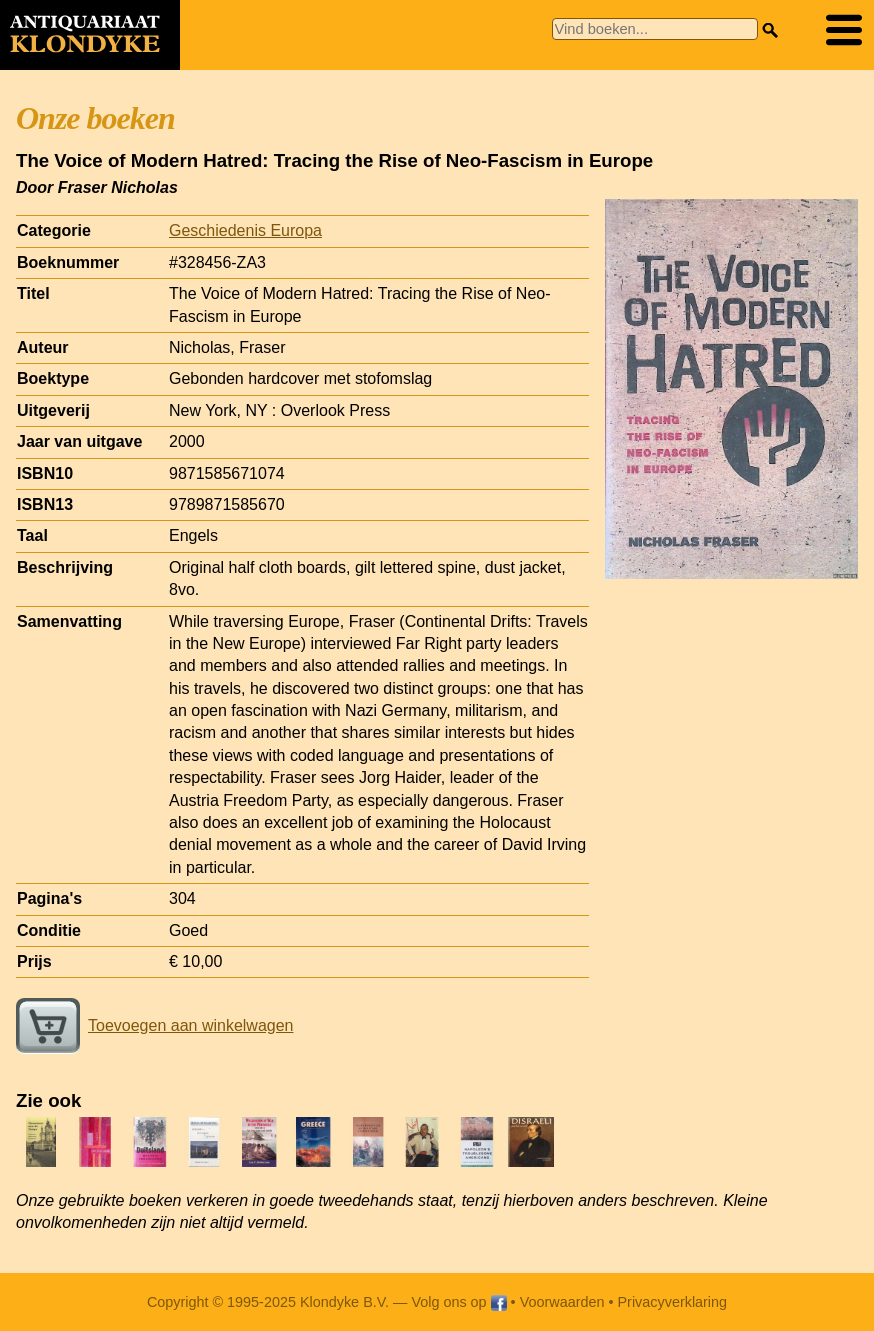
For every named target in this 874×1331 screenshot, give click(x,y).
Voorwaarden (562, 1302)
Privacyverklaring (673, 1302)
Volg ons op (458, 1302)
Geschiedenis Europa (245, 230)
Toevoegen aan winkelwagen (154, 1025)
